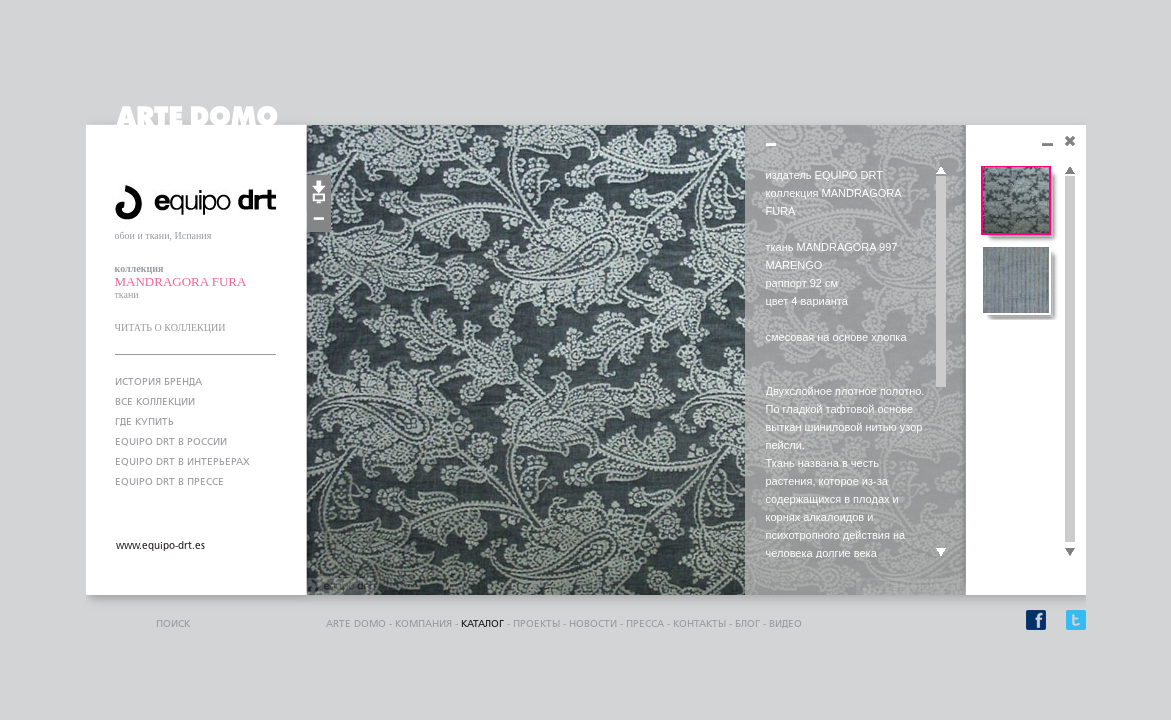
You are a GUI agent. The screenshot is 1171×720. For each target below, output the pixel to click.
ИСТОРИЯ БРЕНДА (158, 382)
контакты (699, 624)
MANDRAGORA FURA (181, 281)
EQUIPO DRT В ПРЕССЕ (169, 482)
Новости (593, 624)
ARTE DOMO (356, 624)
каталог (482, 624)
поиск (173, 624)
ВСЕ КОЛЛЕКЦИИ (155, 402)
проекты (536, 624)
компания (423, 624)
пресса (645, 624)
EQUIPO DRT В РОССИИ (171, 442)
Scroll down (941, 553)
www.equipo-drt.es (160, 546)
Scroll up (941, 171)
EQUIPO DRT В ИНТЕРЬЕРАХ (182, 462)
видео (785, 624)
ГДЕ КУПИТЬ (144, 422)
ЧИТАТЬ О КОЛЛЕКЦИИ (170, 327)
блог (747, 624)
